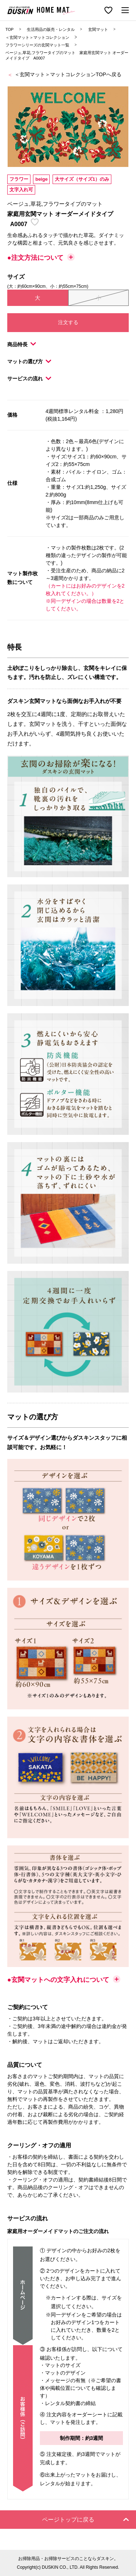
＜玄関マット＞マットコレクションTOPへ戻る (68, 74)
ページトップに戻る (85, 2519)
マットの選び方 (29, 361)
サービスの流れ (29, 378)
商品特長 (21, 344)
